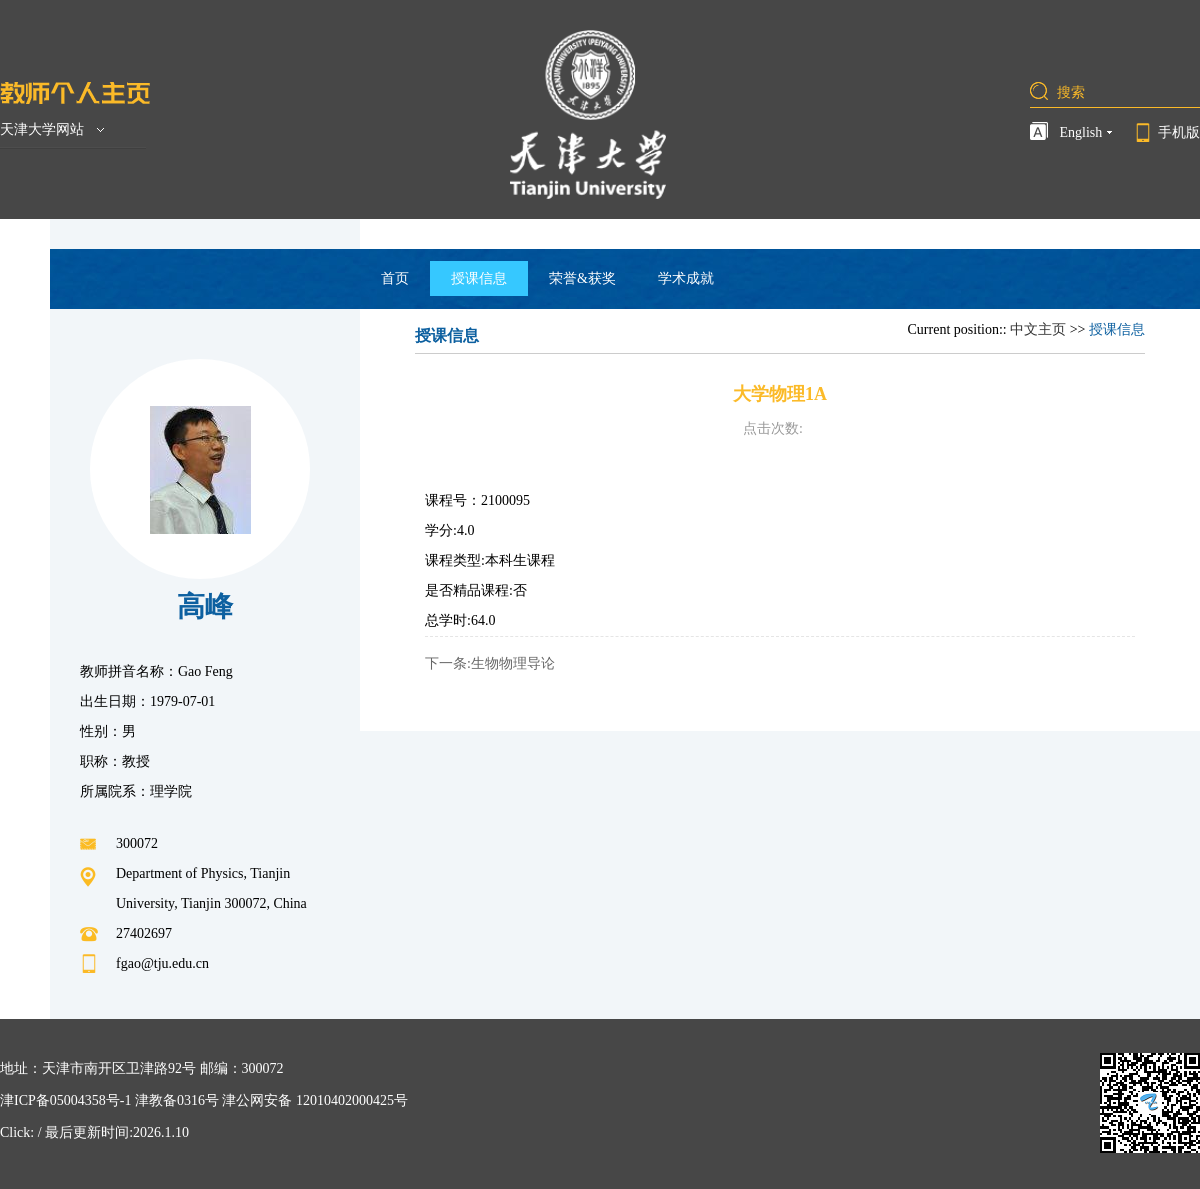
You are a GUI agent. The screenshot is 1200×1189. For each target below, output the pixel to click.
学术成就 (686, 278)
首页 (395, 278)
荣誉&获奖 (582, 278)
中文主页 (1038, 329)
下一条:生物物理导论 (490, 663)
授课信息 (479, 278)
